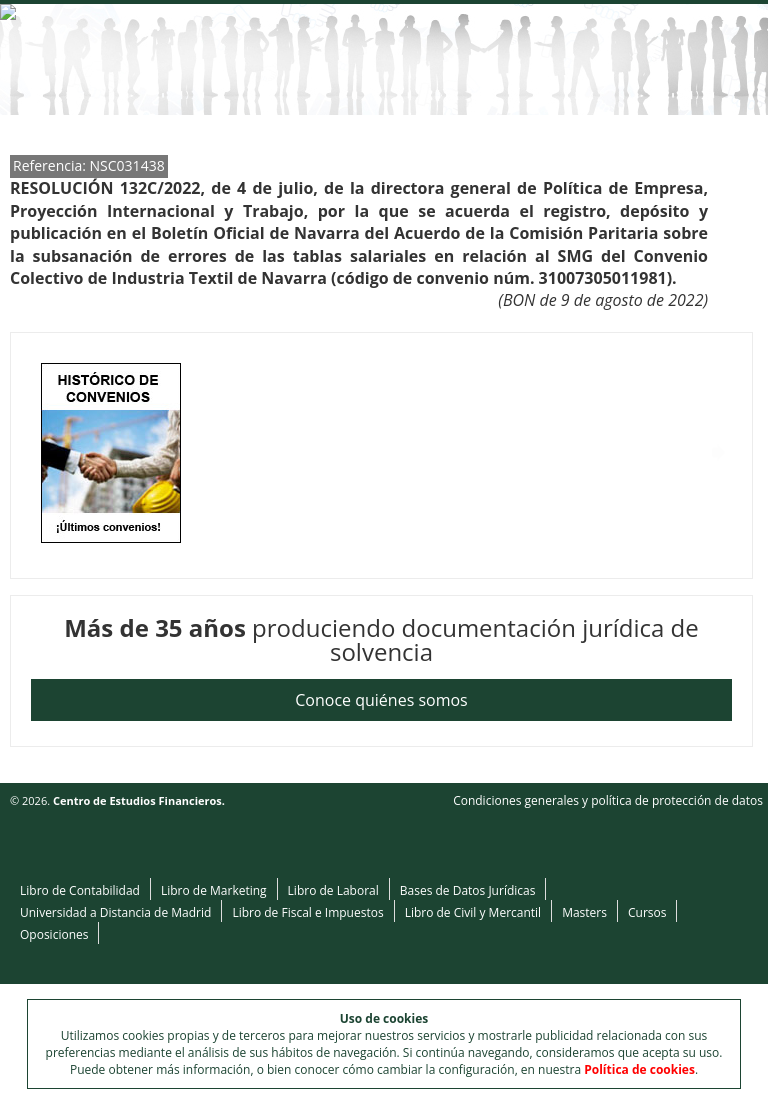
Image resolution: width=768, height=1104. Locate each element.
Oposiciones (54, 934)
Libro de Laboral (333, 890)
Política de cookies (639, 1069)
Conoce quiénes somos (381, 700)
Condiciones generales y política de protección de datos (608, 800)
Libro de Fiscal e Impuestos (307, 912)
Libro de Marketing (214, 890)
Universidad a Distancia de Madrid (115, 912)
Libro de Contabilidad (80, 890)
